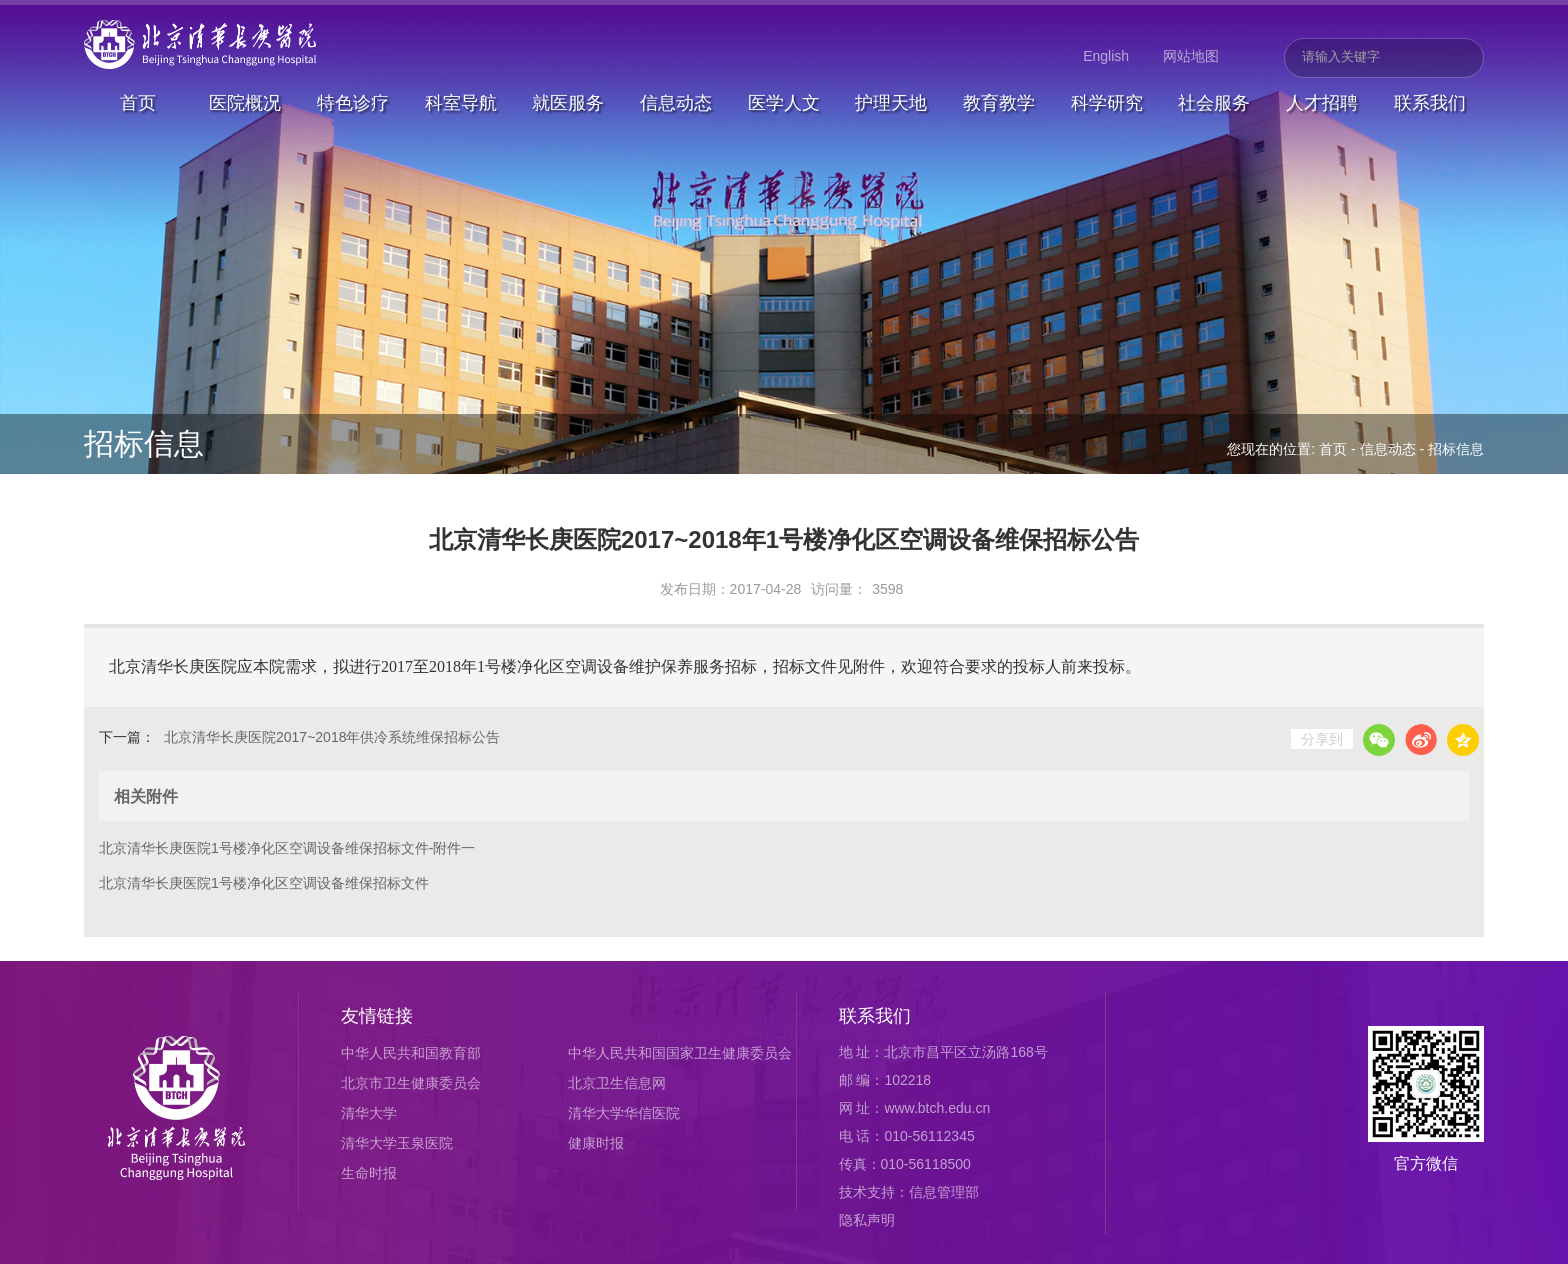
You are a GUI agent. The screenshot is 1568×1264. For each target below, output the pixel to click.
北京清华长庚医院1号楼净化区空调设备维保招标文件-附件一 (287, 848)
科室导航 (461, 103)
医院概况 (245, 103)
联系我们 (1430, 103)
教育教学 (999, 103)
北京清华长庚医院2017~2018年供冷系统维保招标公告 (332, 737)
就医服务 (568, 103)
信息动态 (676, 103)
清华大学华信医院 (624, 1113)
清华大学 (369, 1113)
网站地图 (1191, 56)
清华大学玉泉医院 (397, 1143)
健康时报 (596, 1143)
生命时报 (369, 1173)
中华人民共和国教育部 (411, 1053)
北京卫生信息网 (617, 1083)
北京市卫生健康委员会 (411, 1083)
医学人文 (784, 103)
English (1106, 56)
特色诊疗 (353, 103)
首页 (138, 103)
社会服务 (1214, 103)
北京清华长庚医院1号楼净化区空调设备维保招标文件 (264, 883)
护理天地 (891, 103)
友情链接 (377, 1016)
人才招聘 (1322, 103)
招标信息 (1456, 449)
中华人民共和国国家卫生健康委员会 (680, 1053)
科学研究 (1107, 103)
